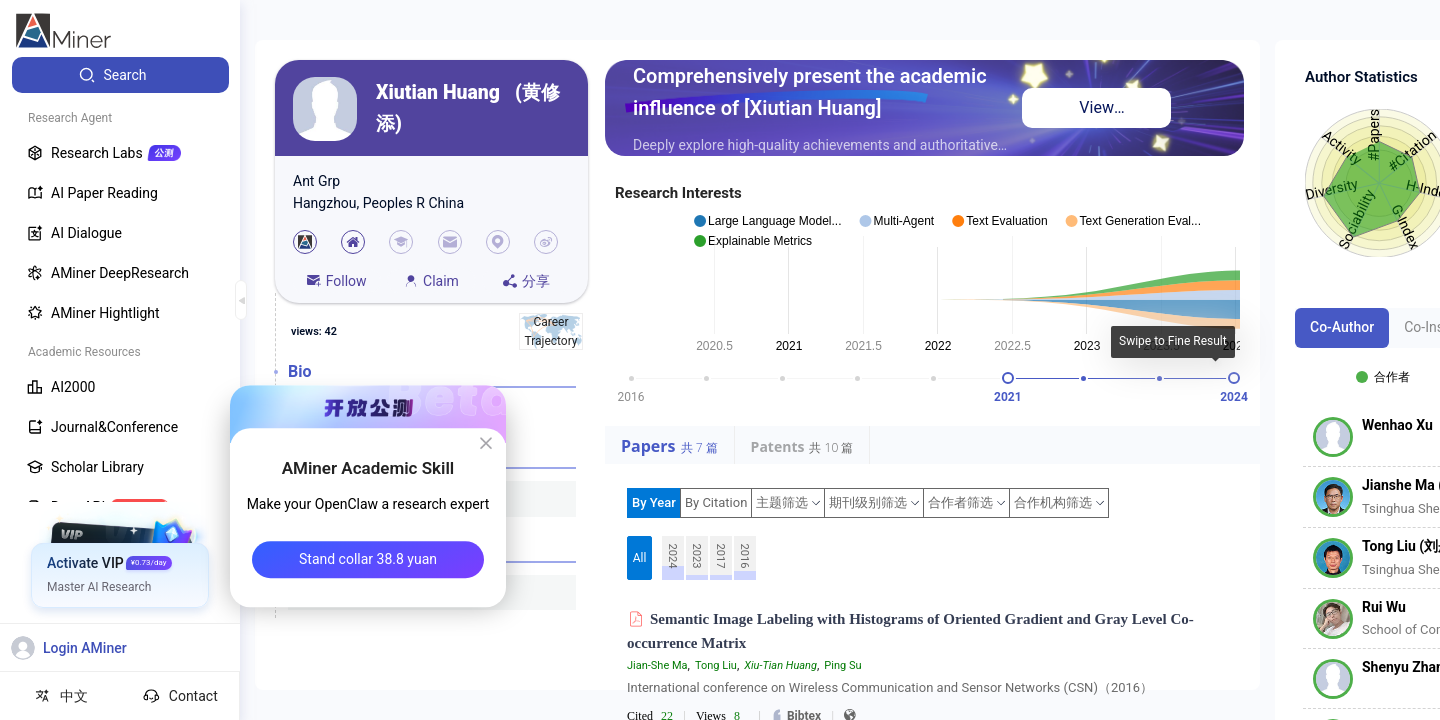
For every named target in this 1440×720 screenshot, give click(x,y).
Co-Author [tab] (1342, 327)
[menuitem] (120, 75)
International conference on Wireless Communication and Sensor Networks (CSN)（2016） (890, 687)
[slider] (1008, 378)
